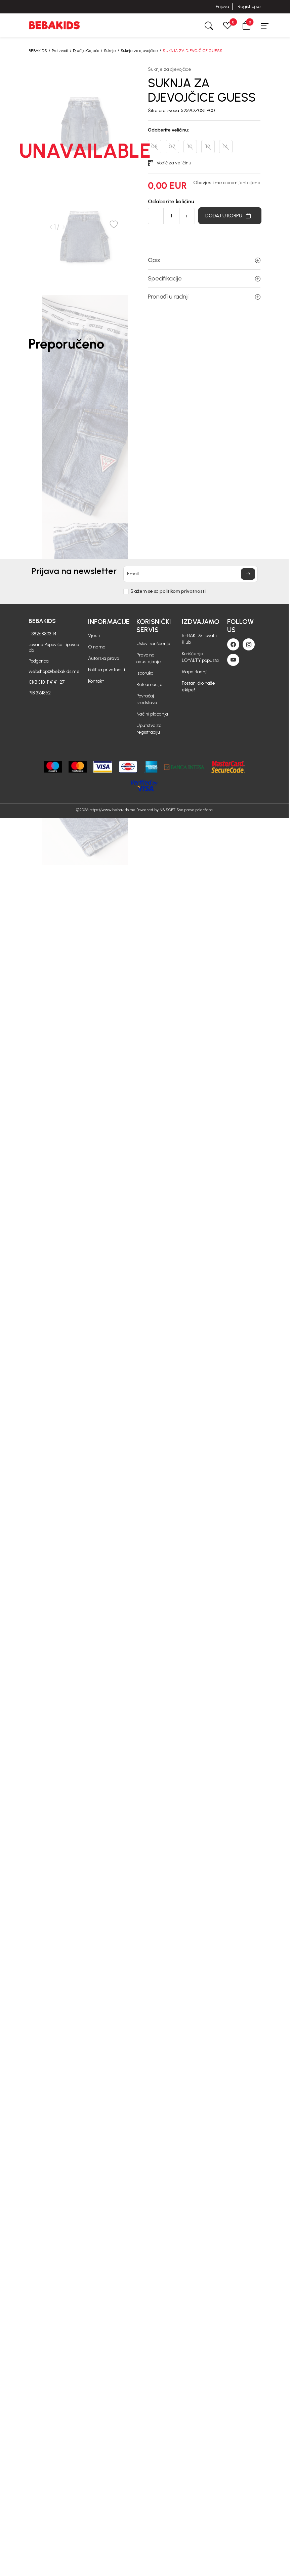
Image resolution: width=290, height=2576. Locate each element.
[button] (246, 25)
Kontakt (96, 681)
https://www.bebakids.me (112, 809)
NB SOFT (167, 809)
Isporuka (145, 673)
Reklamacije (149, 684)
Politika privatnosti (106, 670)
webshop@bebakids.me (54, 671)
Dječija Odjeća (86, 50)
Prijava (222, 6)
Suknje (110, 50)
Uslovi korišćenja (153, 643)
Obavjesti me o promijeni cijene (226, 183)
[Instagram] (249, 644)
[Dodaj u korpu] (229, 215)
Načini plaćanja (152, 714)
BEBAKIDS (38, 50)
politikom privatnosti (183, 591)
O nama (97, 647)
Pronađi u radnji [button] (204, 296)
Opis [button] (204, 260)
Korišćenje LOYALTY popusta (200, 657)
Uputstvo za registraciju (149, 729)
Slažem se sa (168, 591)
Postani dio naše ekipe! (198, 686)
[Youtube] (233, 660)
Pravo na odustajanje (148, 658)
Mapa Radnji (194, 672)
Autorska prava (103, 658)
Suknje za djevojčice (139, 50)
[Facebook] (233, 644)
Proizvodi (60, 50)
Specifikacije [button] (204, 278)
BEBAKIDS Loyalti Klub (199, 639)
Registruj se (249, 6)
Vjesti (94, 635)
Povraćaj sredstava (146, 699)
